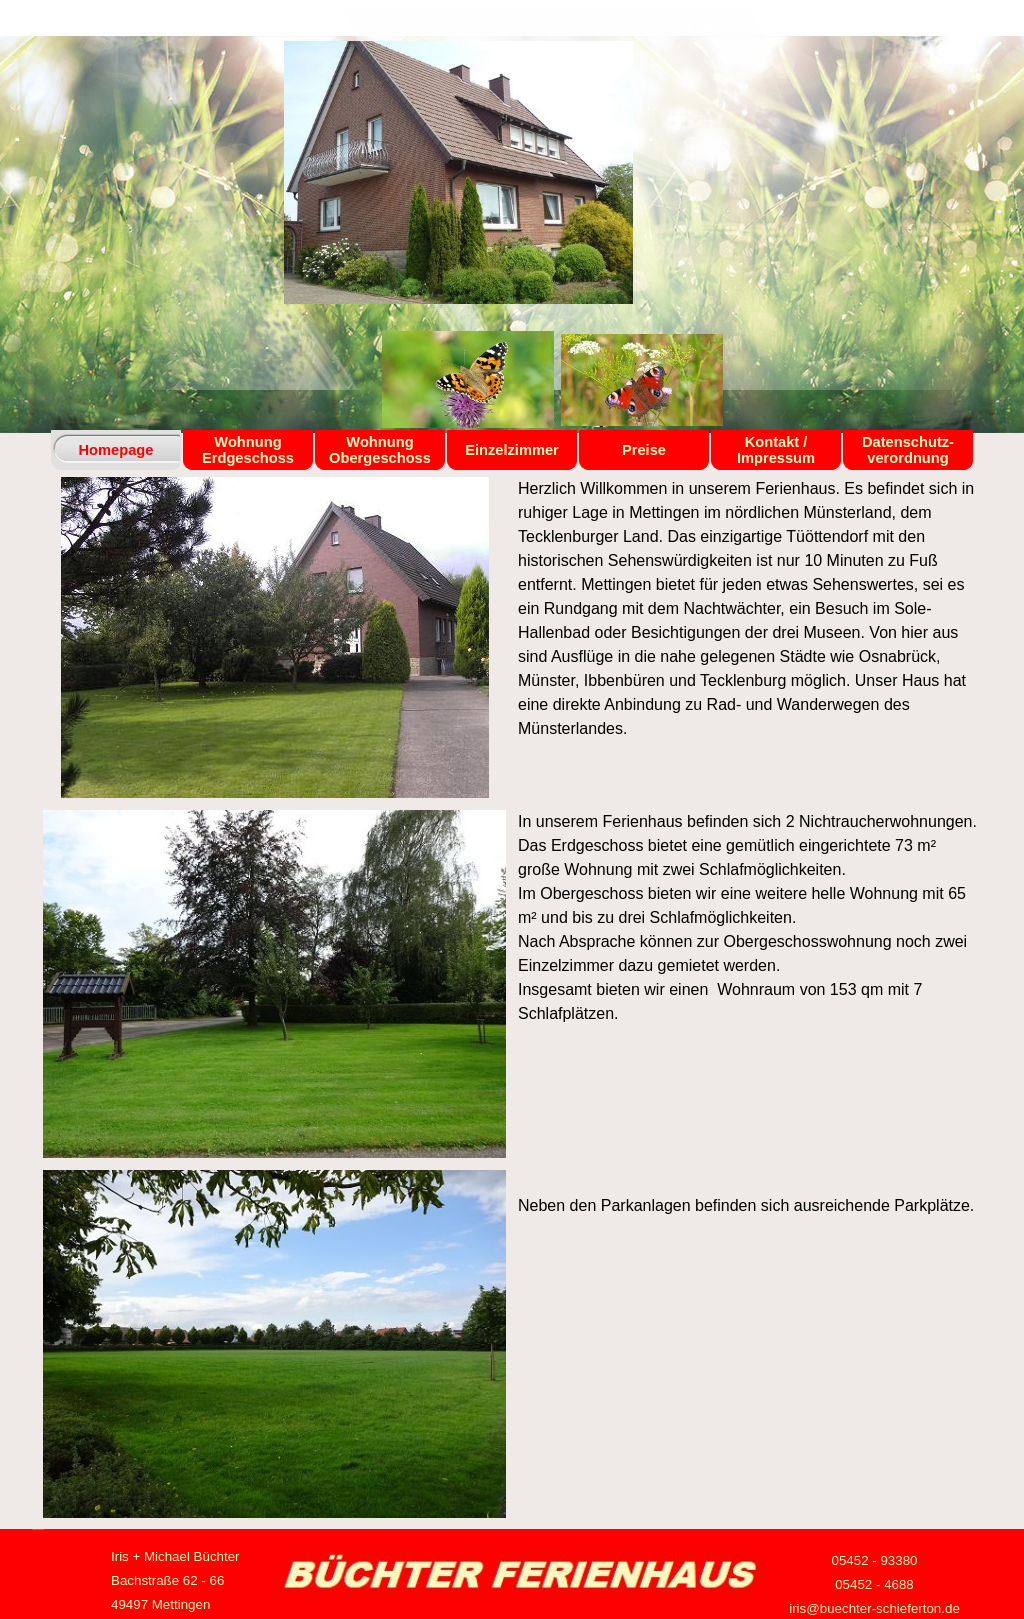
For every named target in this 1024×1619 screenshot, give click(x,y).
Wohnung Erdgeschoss (248, 450)
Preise (644, 450)
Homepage (116, 450)
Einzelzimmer (512, 450)
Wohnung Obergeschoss (380, 450)
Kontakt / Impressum (776, 450)
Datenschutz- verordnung (908, 450)
